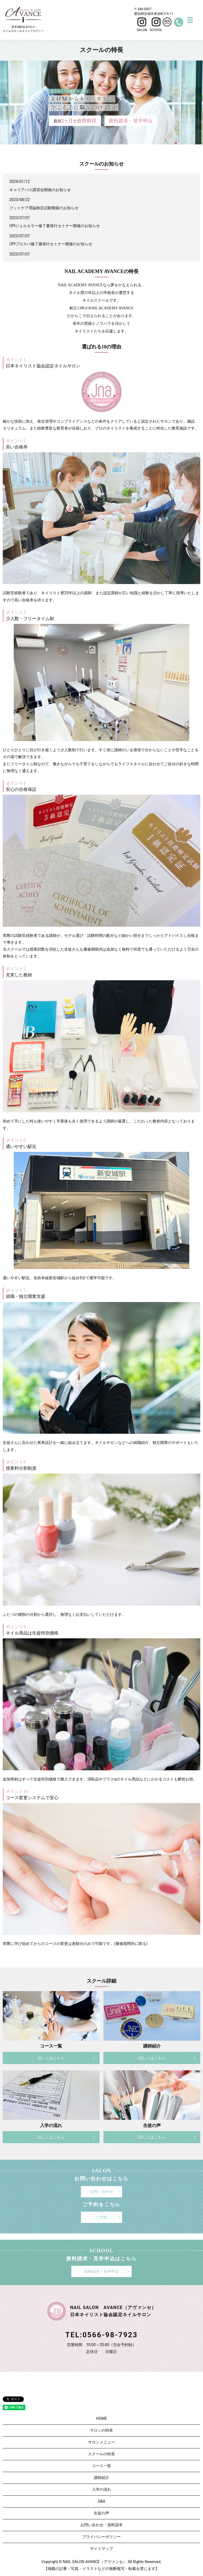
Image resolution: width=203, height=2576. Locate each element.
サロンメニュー (101, 2442)
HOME (101, 2418)
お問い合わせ (101, 2191)
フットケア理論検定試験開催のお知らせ (43, 208)
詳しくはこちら (51, 2058)
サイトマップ (101, 2548)
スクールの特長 (101, 2454)
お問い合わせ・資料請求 (101, 2525)
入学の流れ (101, 2489)
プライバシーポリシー (101, 2536)
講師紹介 (101, 2477)
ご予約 (101, 2217)
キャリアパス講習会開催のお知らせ (40, 190)
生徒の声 (101, 2513)
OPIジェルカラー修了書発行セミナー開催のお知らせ (54, 226)
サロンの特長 (101, 2430)
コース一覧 (101, 2466)
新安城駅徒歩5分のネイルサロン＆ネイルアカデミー (23, 19)
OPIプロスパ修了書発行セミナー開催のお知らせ (50, 244)
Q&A (101, 2501)
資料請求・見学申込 (101, 2271)
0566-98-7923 (110, 2335)
